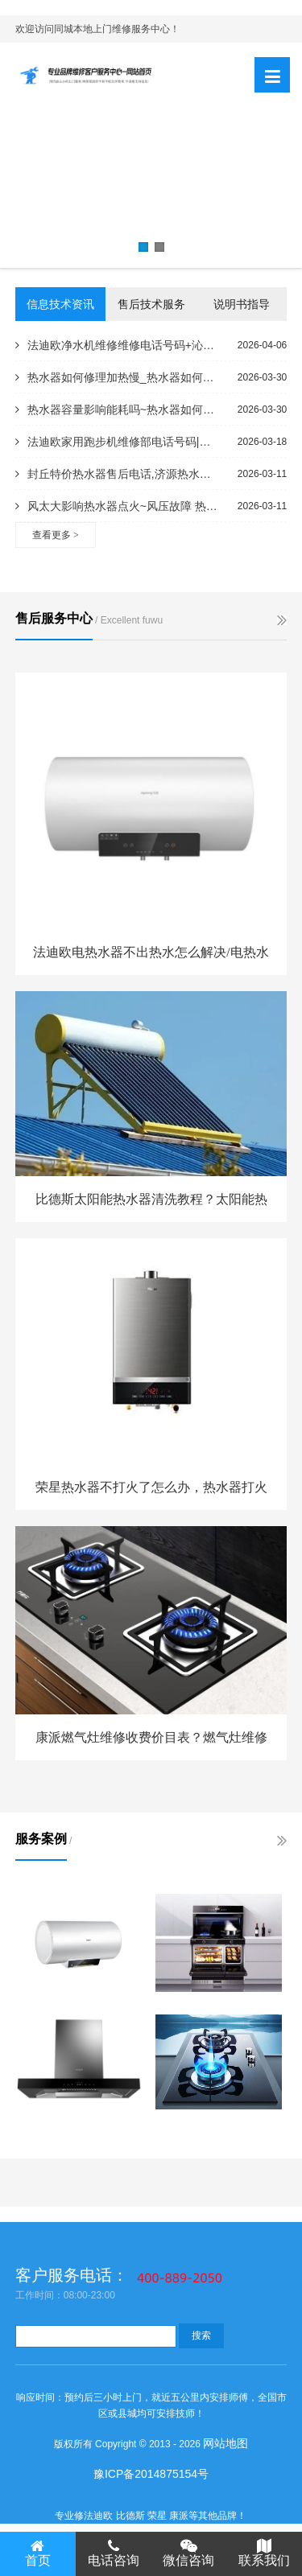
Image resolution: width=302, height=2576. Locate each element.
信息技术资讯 (60, 304)
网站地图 (225, 2443)
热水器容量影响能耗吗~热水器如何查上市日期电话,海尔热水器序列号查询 (117, 409)
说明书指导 (241, 304)
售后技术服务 (151, 304)
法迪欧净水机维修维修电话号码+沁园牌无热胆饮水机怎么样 (117, 345)
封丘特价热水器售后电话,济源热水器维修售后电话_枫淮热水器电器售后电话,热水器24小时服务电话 (117, 474)
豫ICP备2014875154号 (151, 2473)
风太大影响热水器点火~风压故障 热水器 (117, 506)
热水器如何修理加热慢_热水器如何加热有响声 (117, 377)
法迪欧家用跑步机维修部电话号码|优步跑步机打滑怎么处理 (117, 442)
